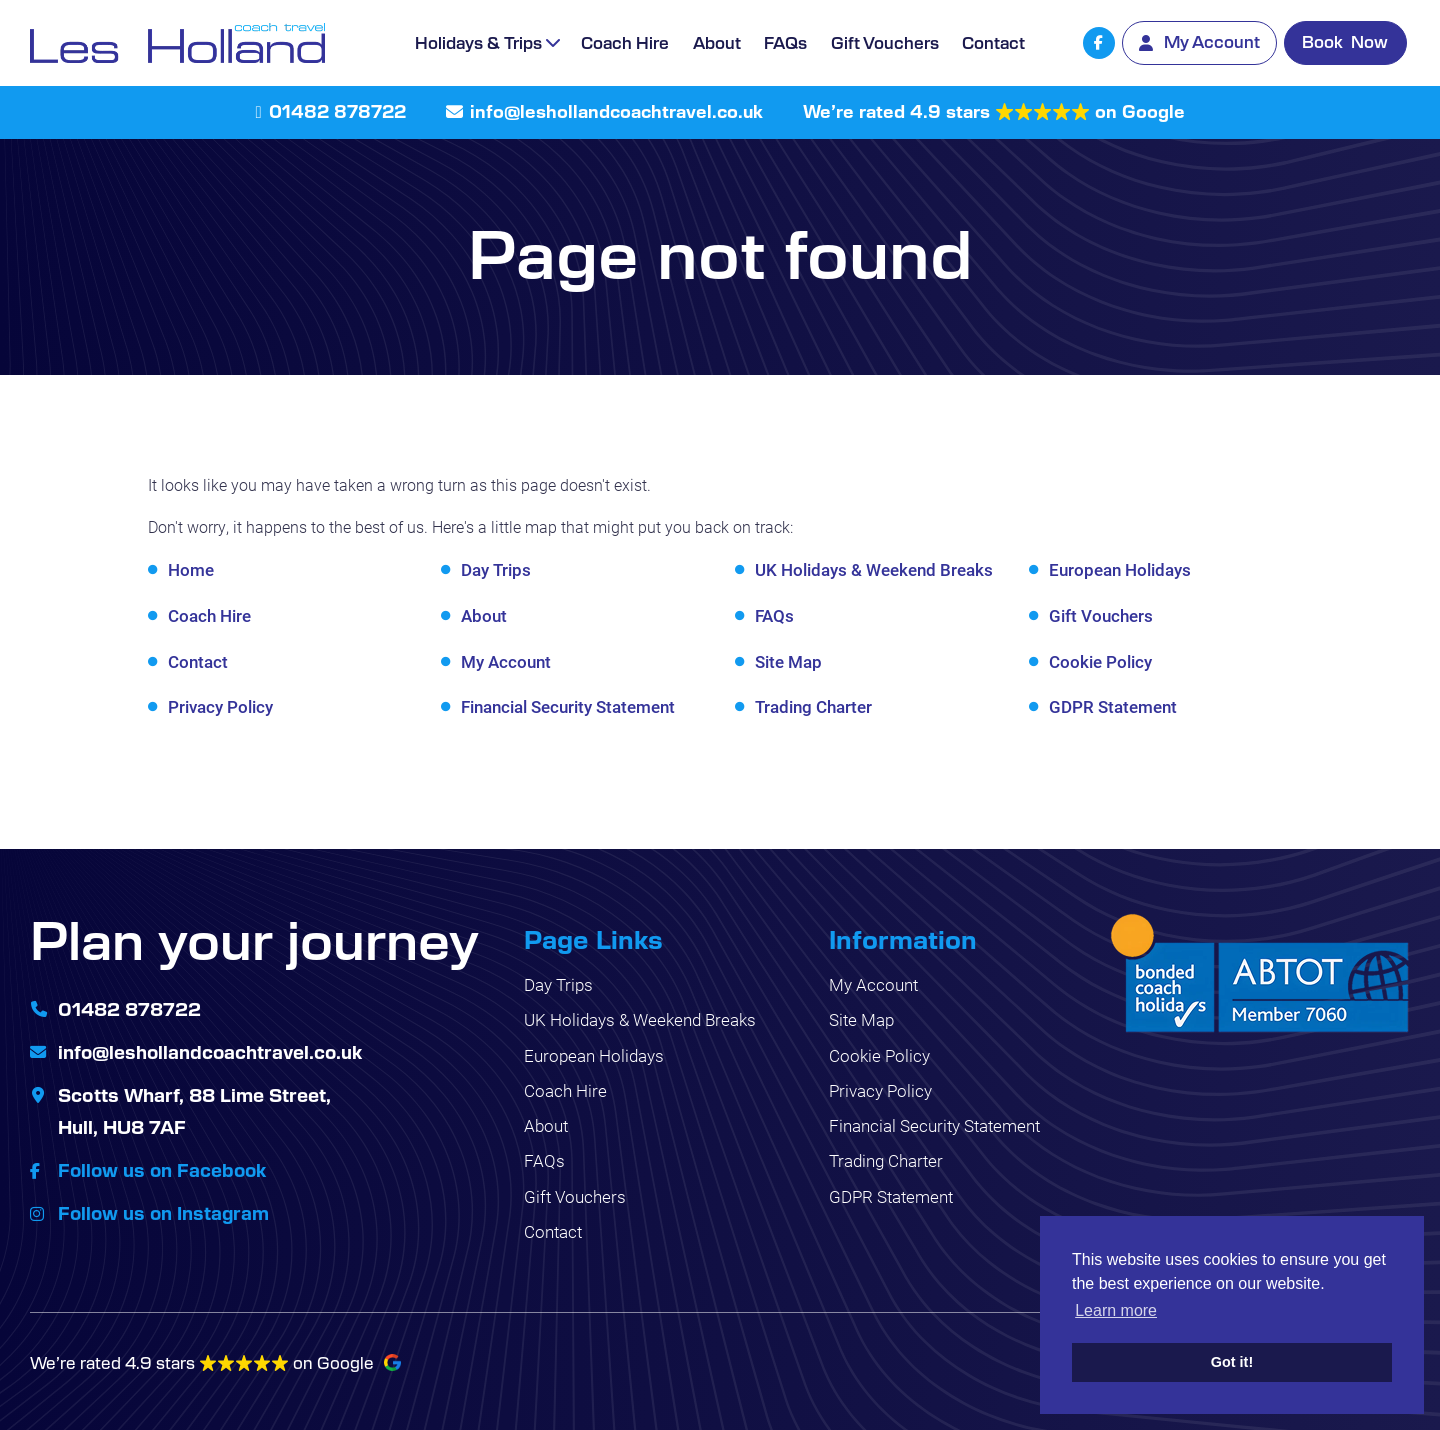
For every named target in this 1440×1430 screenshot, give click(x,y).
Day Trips (496, 569)
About (717, 42)
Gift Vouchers (885, 42)
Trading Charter (813, 706)
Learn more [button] (1116, 1310)
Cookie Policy (1100, 661)
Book (1345, 41)
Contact (993, 42)
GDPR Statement (1113, 706)
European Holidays (1120, 569)
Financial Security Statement (568, 706)
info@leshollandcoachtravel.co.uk (616, 111)
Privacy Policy (220, 706)
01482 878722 (337, 111)
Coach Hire (625, 42)
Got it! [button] (1232, 1362)
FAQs (785, 42)
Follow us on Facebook (164, 1167)
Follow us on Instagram (165, 1210)
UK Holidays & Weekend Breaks (874, 569)
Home (191, 569)
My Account (506, 661)
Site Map (788, 661)
